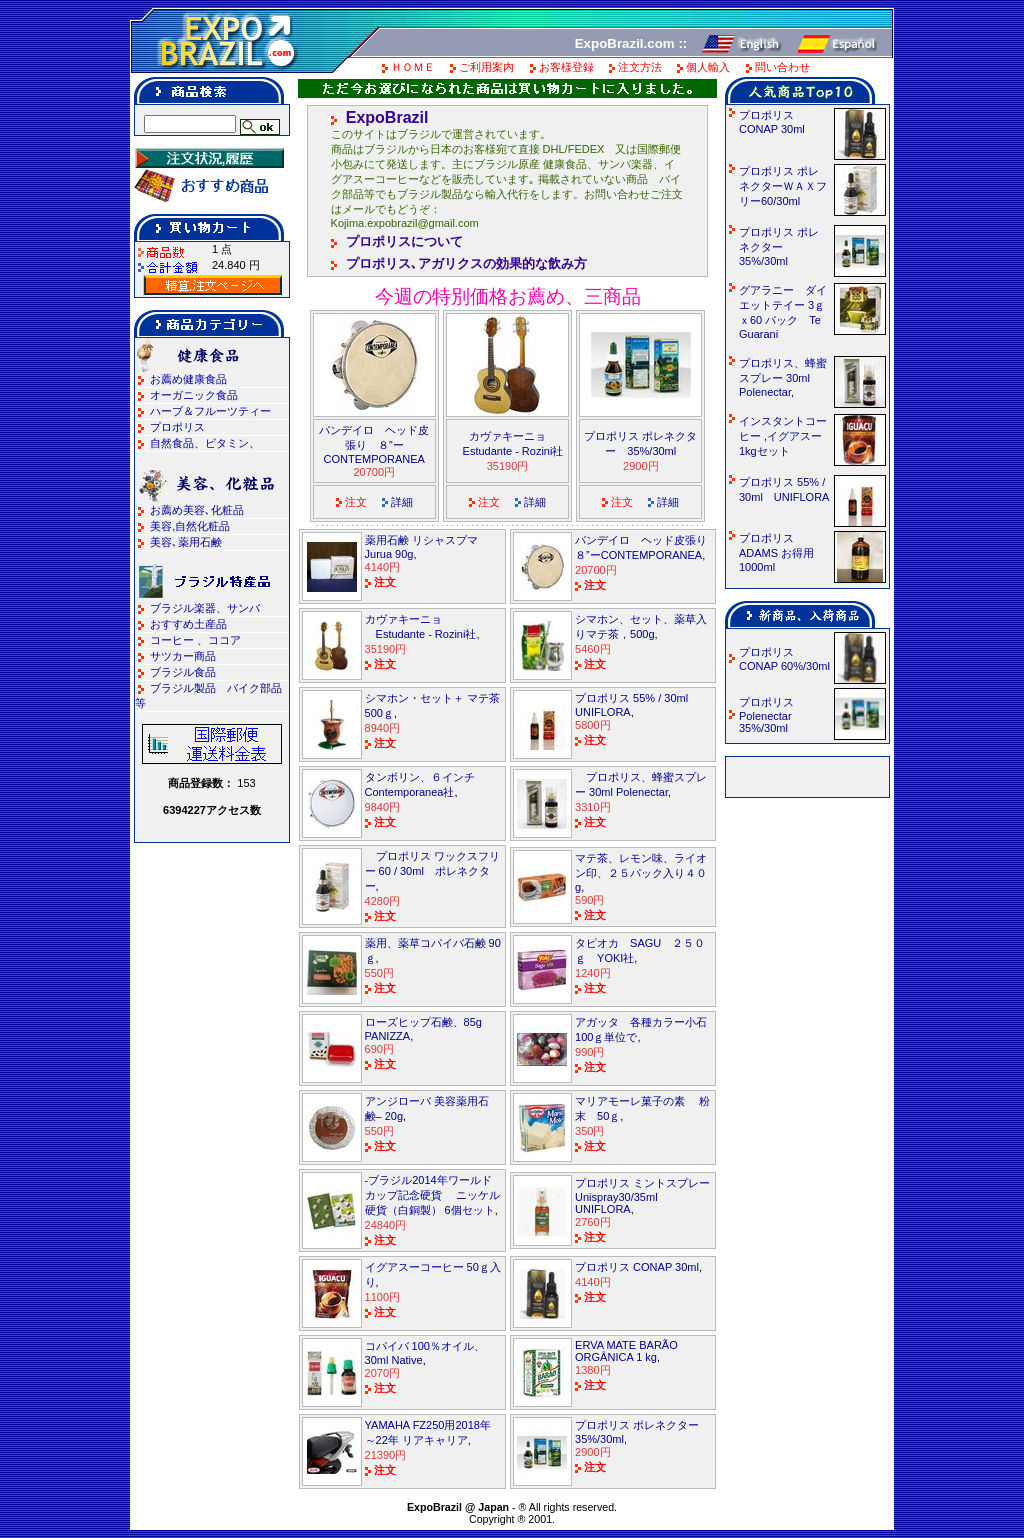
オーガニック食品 (194, 395)
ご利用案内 (486, 67)
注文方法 (640, 67)
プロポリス (177, 427)
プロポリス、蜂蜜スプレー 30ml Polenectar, (783, 377)
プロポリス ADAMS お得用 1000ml (782, 552)
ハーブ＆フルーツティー (210, 411)
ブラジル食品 (183, 672)
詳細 (402, 502)
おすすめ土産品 (188, 624)
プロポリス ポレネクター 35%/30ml (779, 246)
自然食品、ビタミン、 (205, 443)
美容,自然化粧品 (190, 526)
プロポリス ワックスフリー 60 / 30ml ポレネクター (432, 871)
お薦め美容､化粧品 (197, 510)
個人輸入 (708, 67)
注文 (356, 502)
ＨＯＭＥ (413, 67)
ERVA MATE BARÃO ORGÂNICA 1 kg (626, 1351)
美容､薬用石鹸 (186, 542)
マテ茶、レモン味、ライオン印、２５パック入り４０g (641, 872)
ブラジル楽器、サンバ (205, 608)
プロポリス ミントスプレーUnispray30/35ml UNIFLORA (642, 1196)
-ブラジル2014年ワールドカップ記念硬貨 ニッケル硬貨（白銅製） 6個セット (432, 1195)
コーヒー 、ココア (195, 640)
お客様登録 (566, 67)
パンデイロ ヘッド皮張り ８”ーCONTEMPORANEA (374, 444)
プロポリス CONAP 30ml (637, 1267)
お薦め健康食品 (188, 379)
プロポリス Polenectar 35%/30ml (772, 715)
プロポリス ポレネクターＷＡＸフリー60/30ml (783, 186)
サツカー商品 (183, 656)
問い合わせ (782, 67)
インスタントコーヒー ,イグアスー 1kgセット (787, 436)
